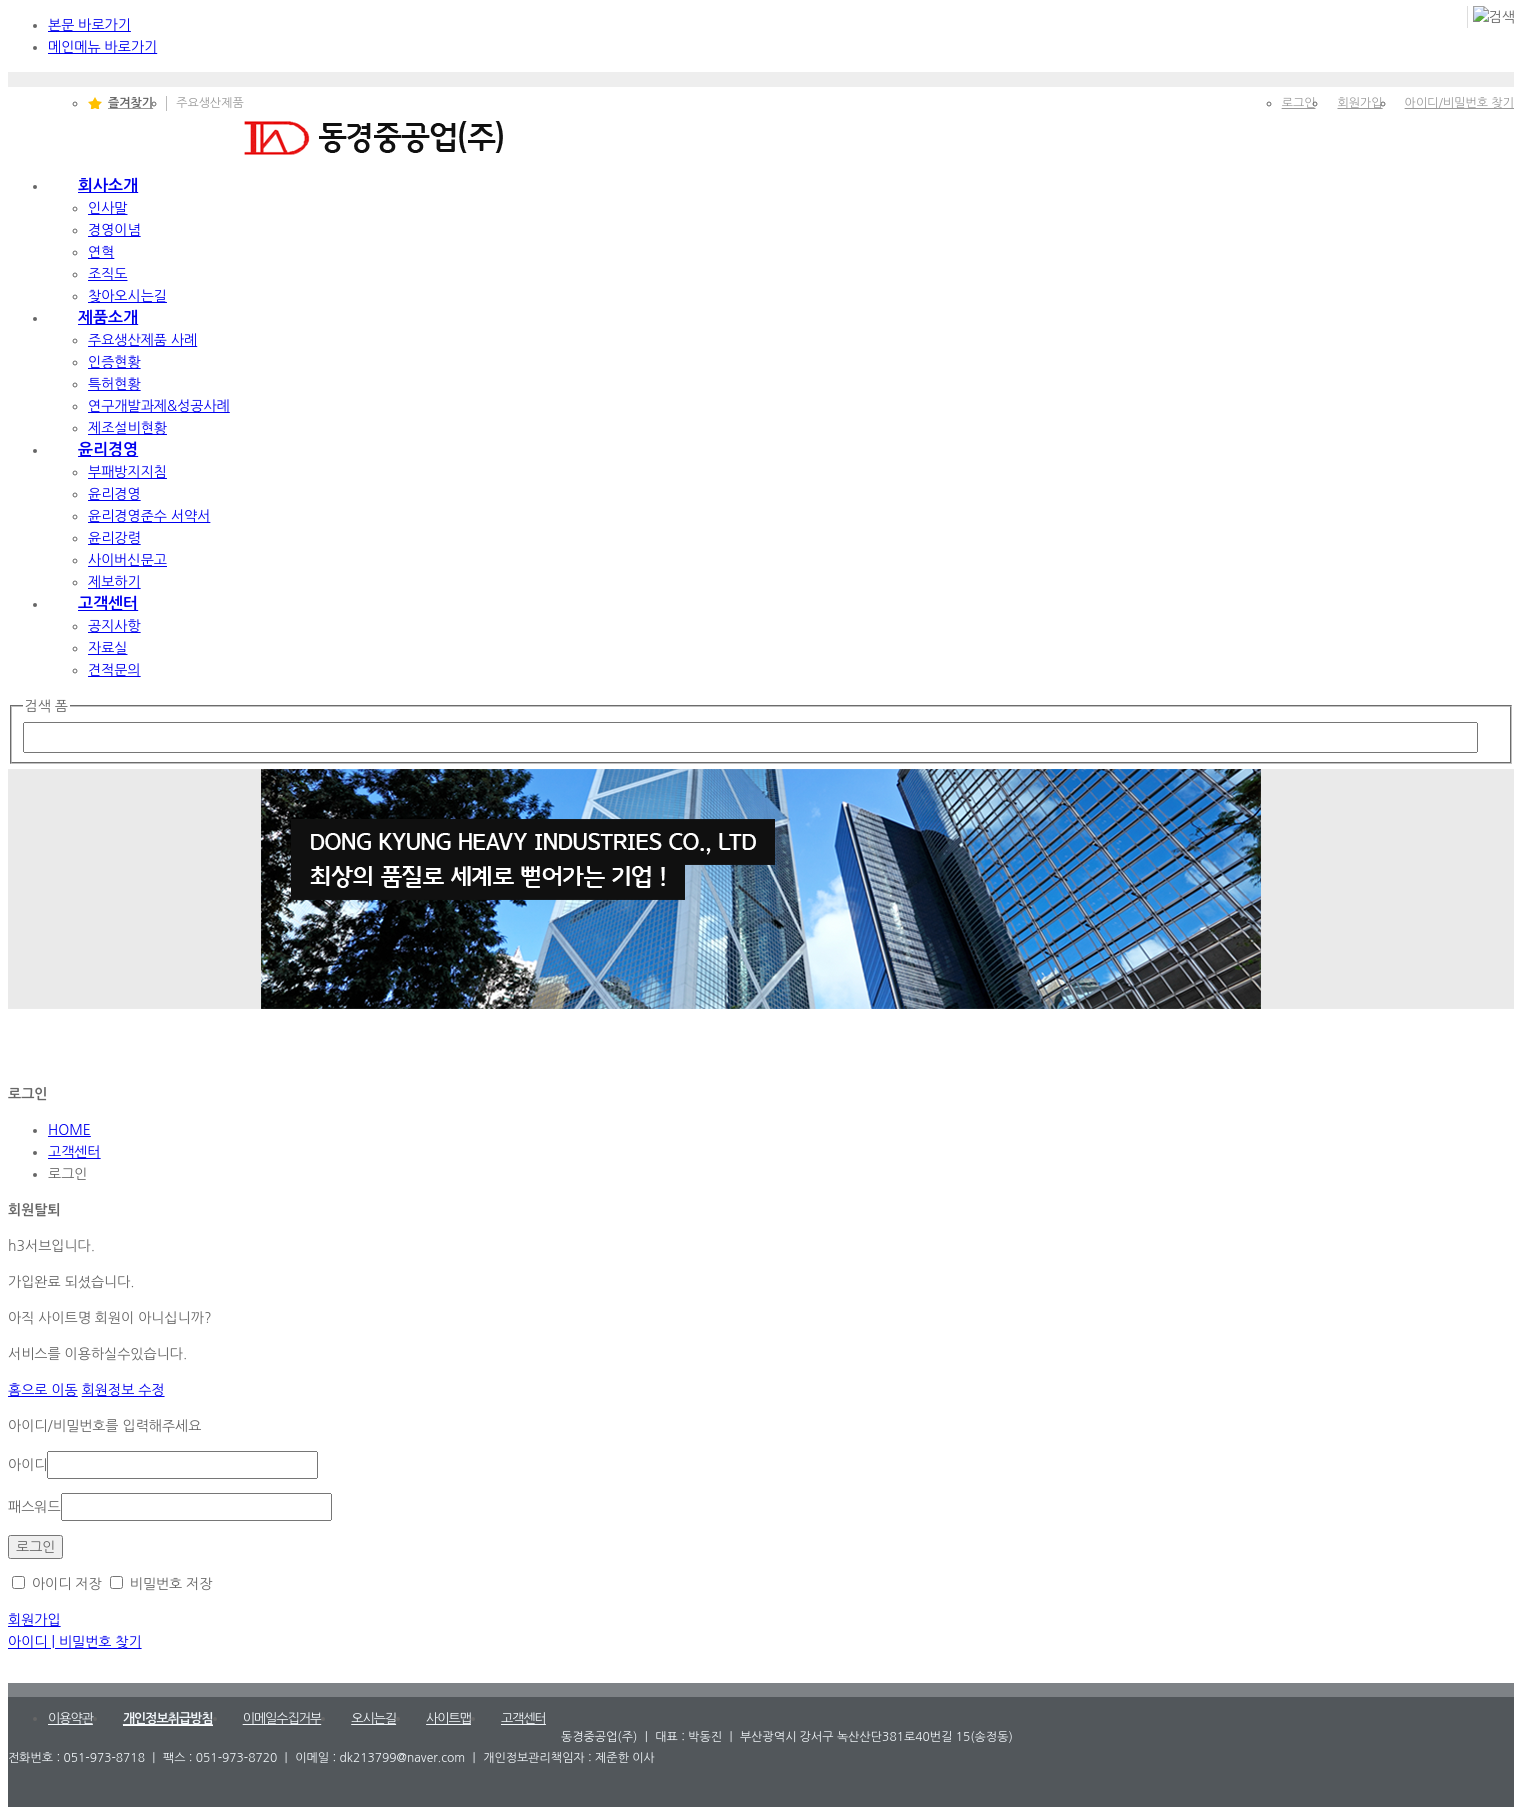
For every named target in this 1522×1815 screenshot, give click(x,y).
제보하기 (114, 582)
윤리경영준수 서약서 (149, 516)
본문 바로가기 (89, 25)
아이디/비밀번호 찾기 (1459, 103)
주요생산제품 (210, 103)
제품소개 (108, 317)
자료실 (107, 648)
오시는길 (373, 1718)
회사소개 (108, 185)
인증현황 (114, 362)
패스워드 (34, 1507)
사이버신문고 (127, 560)
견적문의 (114, 670)
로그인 (1299, 103)
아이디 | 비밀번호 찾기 (75, 1642)
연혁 (101, 252)
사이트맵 (448, 1718)
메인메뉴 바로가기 (102, 47)
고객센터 (108, 603)
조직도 (107, 274)
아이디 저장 (57, 1584)
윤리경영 (108, 449)
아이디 (27, 1465)
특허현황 (114, 384)
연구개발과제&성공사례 (159, 406)
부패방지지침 (127, 472)
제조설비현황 (127, 428)
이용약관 (70, 1718)
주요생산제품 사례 (142, 340)
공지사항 (114, 626)
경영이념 (114, 230)
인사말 (107, 208)
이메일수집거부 (282, 1718)
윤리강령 (114, 538)
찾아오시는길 (127, 296)
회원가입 (1359, 103)
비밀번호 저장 (161, 1584)
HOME (69, 1130)
